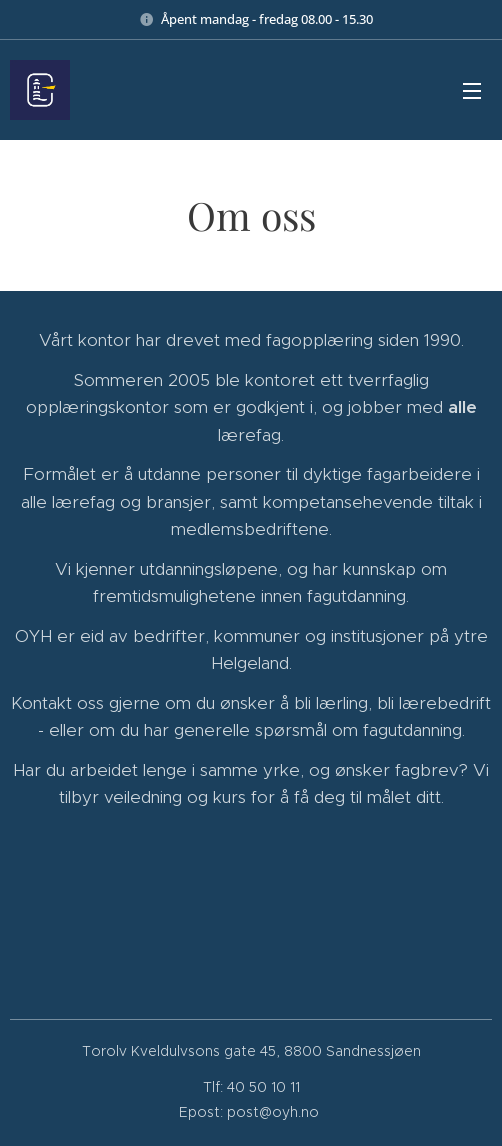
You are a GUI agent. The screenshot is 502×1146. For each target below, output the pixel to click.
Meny (472, 91)
